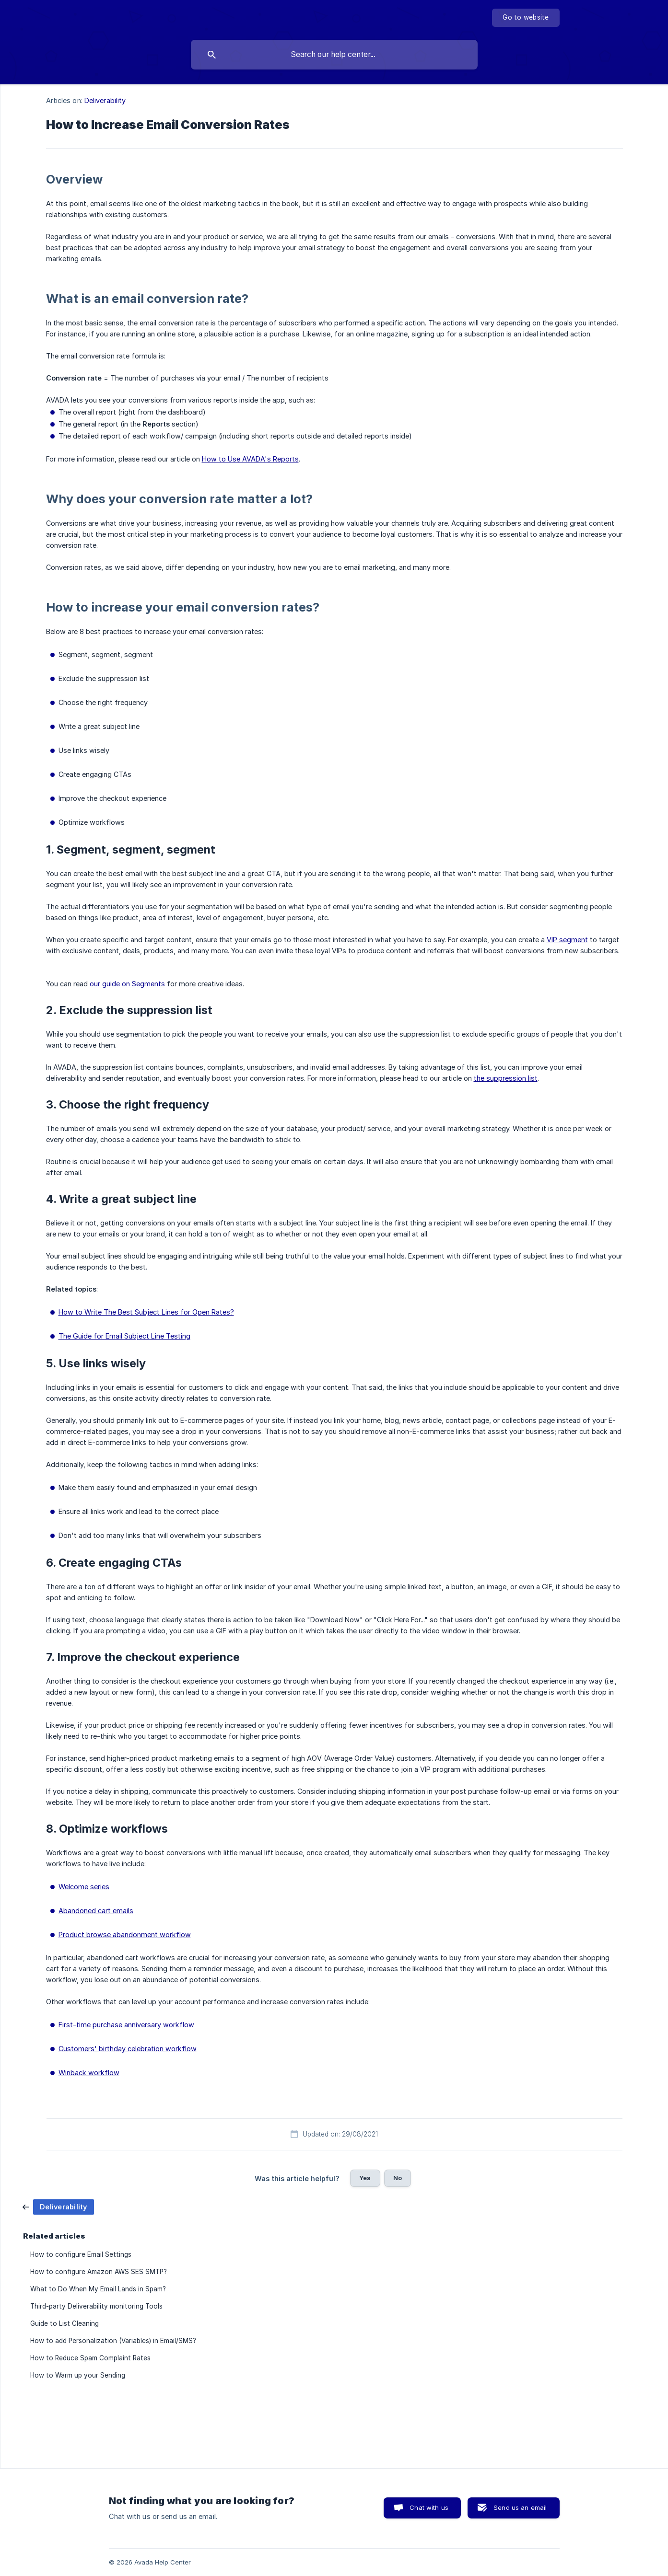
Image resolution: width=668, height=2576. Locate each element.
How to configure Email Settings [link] (80, 2254)
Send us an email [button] (520, 2507)
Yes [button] (365, 2178)
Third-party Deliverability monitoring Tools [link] (96, 2306)
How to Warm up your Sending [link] (77, 2375)
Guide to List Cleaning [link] (64, 2323)
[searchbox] (334, 54)
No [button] (397, 2178)
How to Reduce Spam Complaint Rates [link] (90, 2358)
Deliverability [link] (105, 100)
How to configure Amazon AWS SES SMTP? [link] (98, 2272)
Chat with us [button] (429, 2507)
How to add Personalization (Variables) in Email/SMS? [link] (113, 2341)
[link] (58, 2206)
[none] (525, 18)
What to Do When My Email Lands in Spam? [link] (98, 2289)
